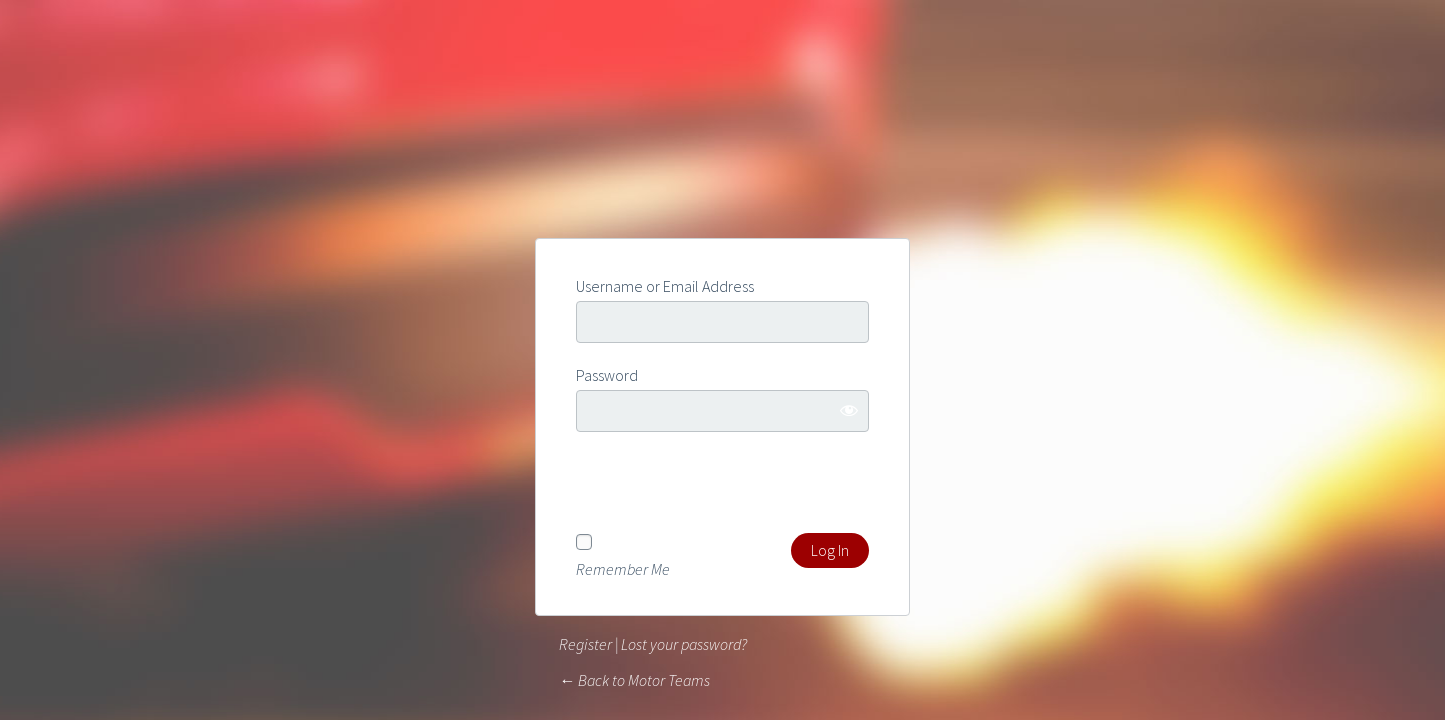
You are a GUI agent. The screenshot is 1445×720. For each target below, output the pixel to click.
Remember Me (623, 568)
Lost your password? (684, 644)
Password (607, 375)
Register (585, 644)
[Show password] (849, 410)
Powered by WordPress (723, 164)
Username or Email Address (665, 286)
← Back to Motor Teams (634, 680)
